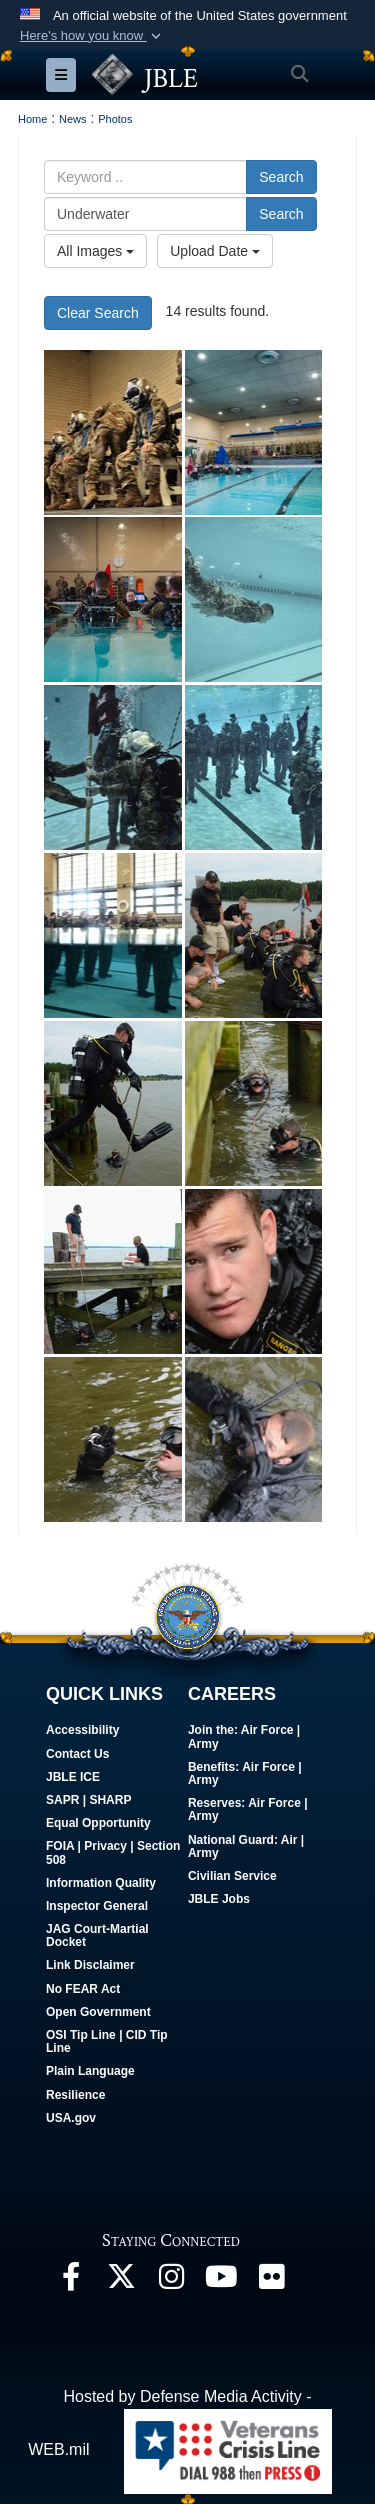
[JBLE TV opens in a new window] (221, 2281)
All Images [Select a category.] (95, 251)
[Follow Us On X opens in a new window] (121, 2281)
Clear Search (98, 313)
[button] (92, 36)
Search (281, 177)
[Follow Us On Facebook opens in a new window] (71, 2281)
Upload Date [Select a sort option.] (215, 251)
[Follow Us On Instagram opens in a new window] (171, 2281)
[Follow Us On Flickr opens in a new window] (271, 2281)
